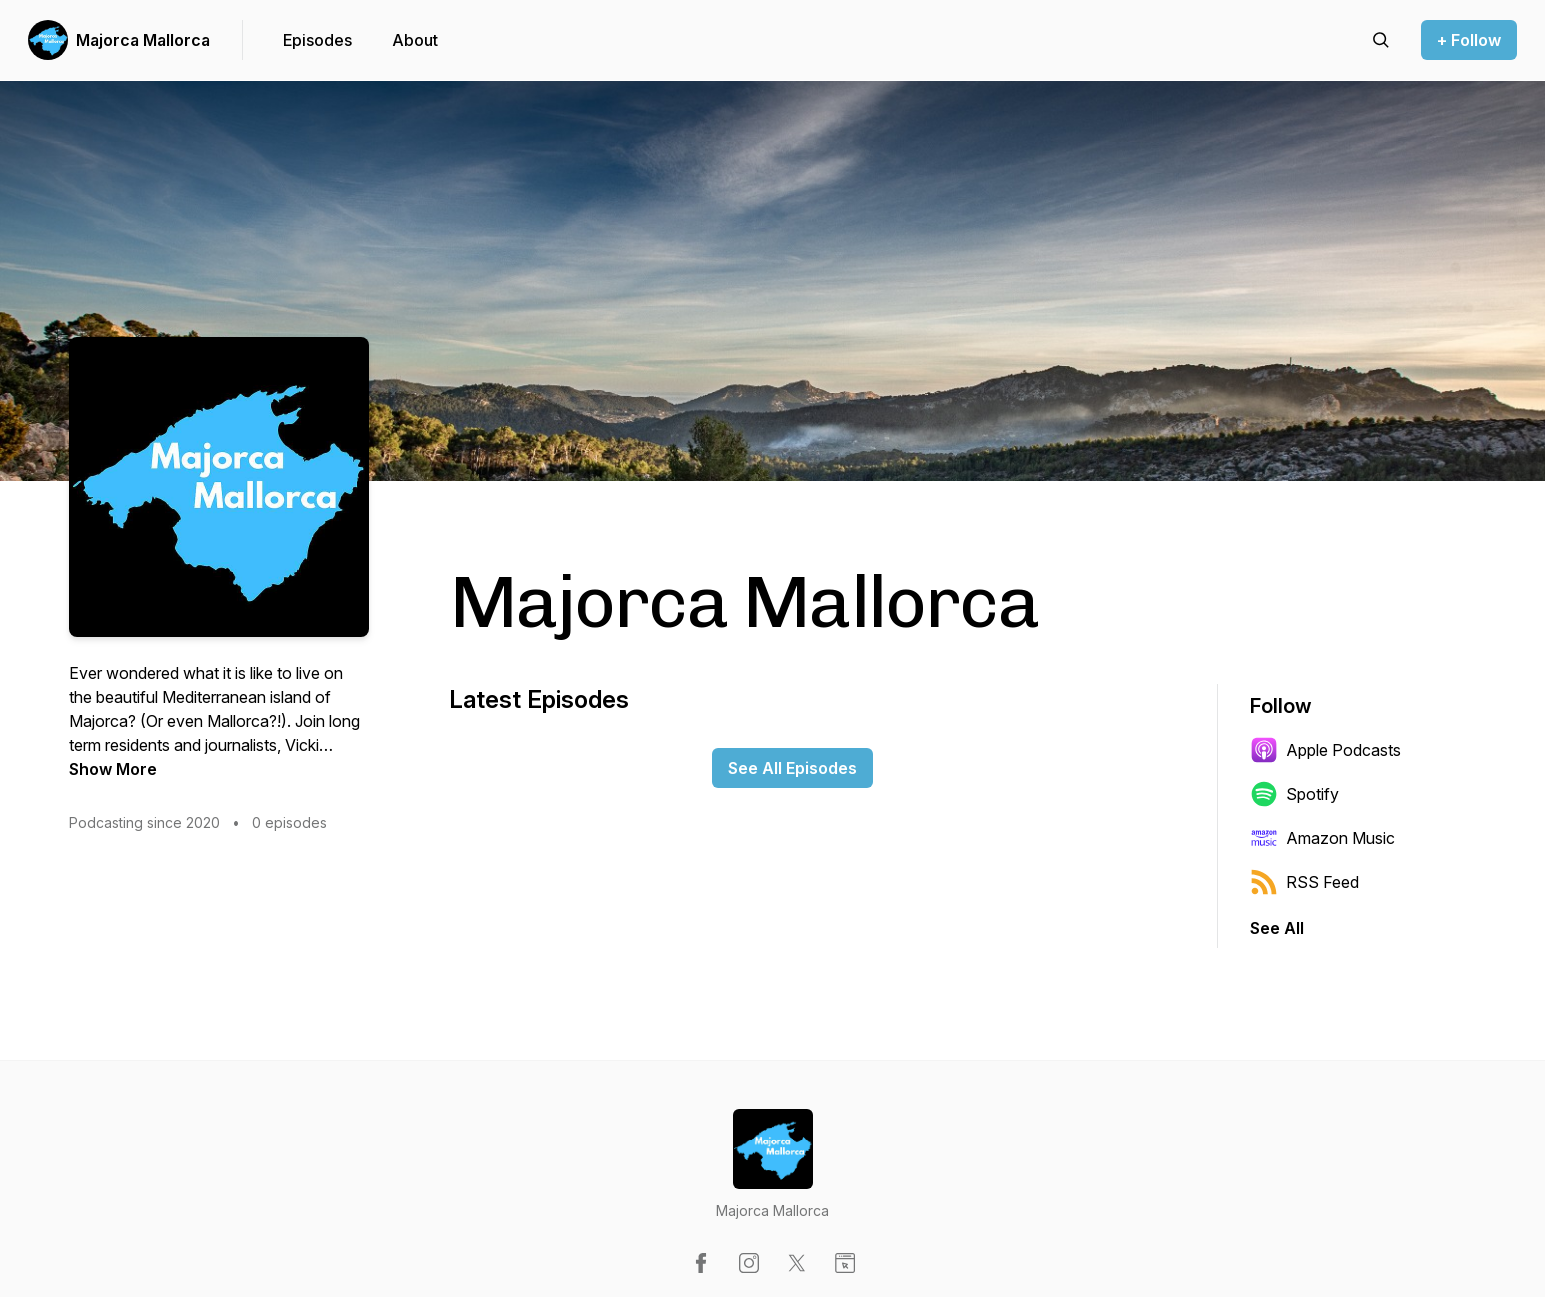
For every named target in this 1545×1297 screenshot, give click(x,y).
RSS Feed (1304, 882)
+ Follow (1469, 40)
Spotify (1294, 794)
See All (1277, 928)
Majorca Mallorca (143, 40)
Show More (113, 769)
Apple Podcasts (1325, 750)
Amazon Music (1322, 838)
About (415, 40)
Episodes (317, 40)
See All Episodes (792, 768)
